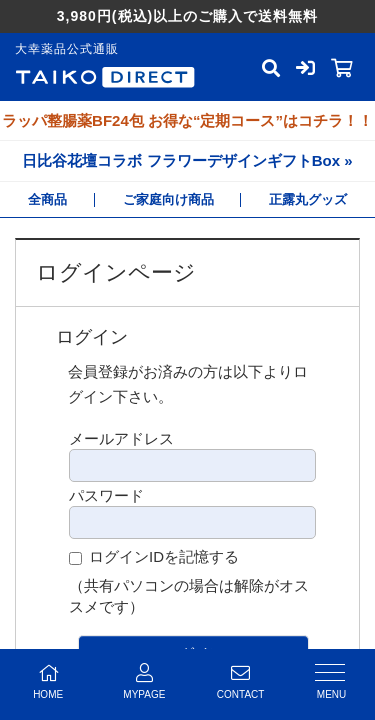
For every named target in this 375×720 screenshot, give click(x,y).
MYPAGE (144, 681)
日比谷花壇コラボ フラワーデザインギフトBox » (187, 160)
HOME (48, 681)
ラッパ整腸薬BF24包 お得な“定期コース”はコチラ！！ (187, 120)
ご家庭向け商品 (168, 199)
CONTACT (241, 681)
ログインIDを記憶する (164, 556)
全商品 (47, 199)
